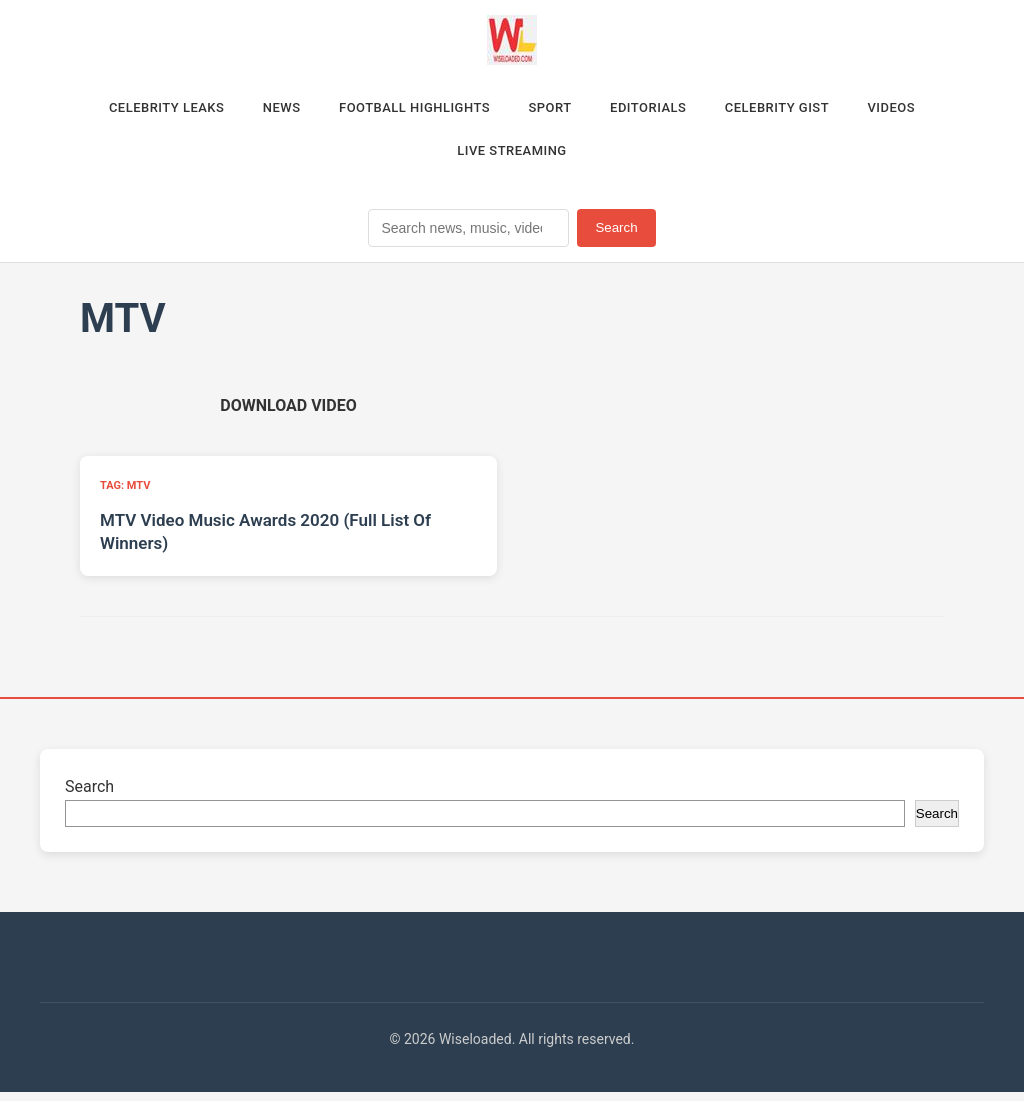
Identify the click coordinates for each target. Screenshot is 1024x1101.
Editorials (661, 109)
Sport (553, 109)
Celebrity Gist (802, 109)
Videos (927, 109)
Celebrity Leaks (132, 109)
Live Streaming (512, 157)
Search (616, 236)
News (259, 109)
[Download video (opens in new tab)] (288, 413)
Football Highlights (404, 109)
